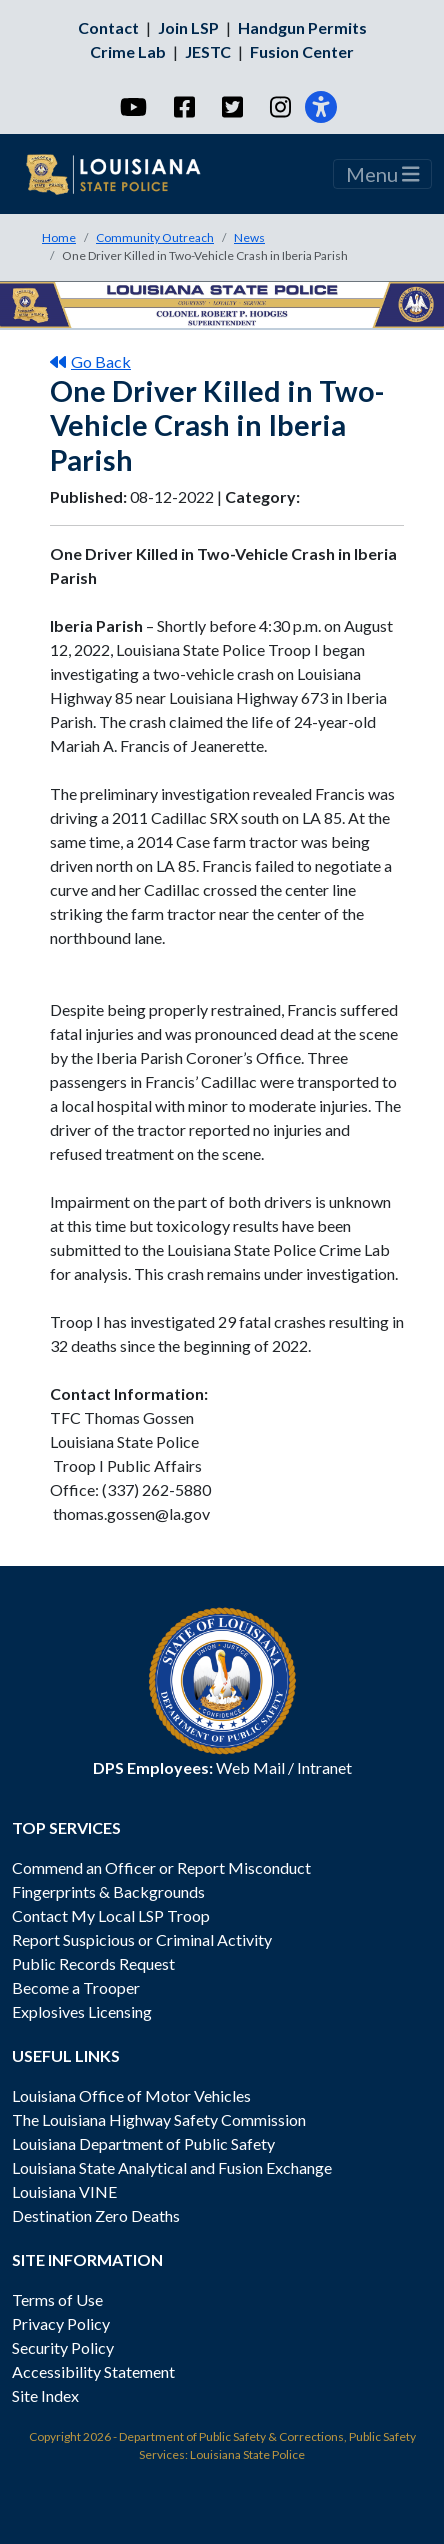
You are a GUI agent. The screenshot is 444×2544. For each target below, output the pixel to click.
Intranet (324, 1767)
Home (59, 237)
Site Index (45, 2395)
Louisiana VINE (64, 2191)
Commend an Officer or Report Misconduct (161, 1867)
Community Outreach (155, 237)
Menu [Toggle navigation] (383, 174)
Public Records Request (93, 1963)
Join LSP (188, 27)
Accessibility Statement (93, 2371)
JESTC (208, 51)
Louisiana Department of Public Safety (143, 2143)
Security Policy (63, 2347)
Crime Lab (128, 51)
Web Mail (250, 1767)
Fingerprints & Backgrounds (108, 1891)
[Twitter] (231, 107)
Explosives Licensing (82, 2011)
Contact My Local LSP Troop (111, 1915)
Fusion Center (302, 51)
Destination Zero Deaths (96, 2215)
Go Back (90, 361)
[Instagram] (279, 107)
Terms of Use (57, 2299)
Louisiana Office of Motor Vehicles (131, 2095)
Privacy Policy (61, 2323)
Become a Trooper (76, 1987)
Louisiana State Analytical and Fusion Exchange (172, 2167)
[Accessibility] (321, 107)
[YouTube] (132, 107)
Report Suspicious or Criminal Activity (142, 1939)
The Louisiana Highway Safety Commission (159, 2119)
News (249, 237)
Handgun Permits (302, 27)
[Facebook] (183, 107)
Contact (108, 27)
